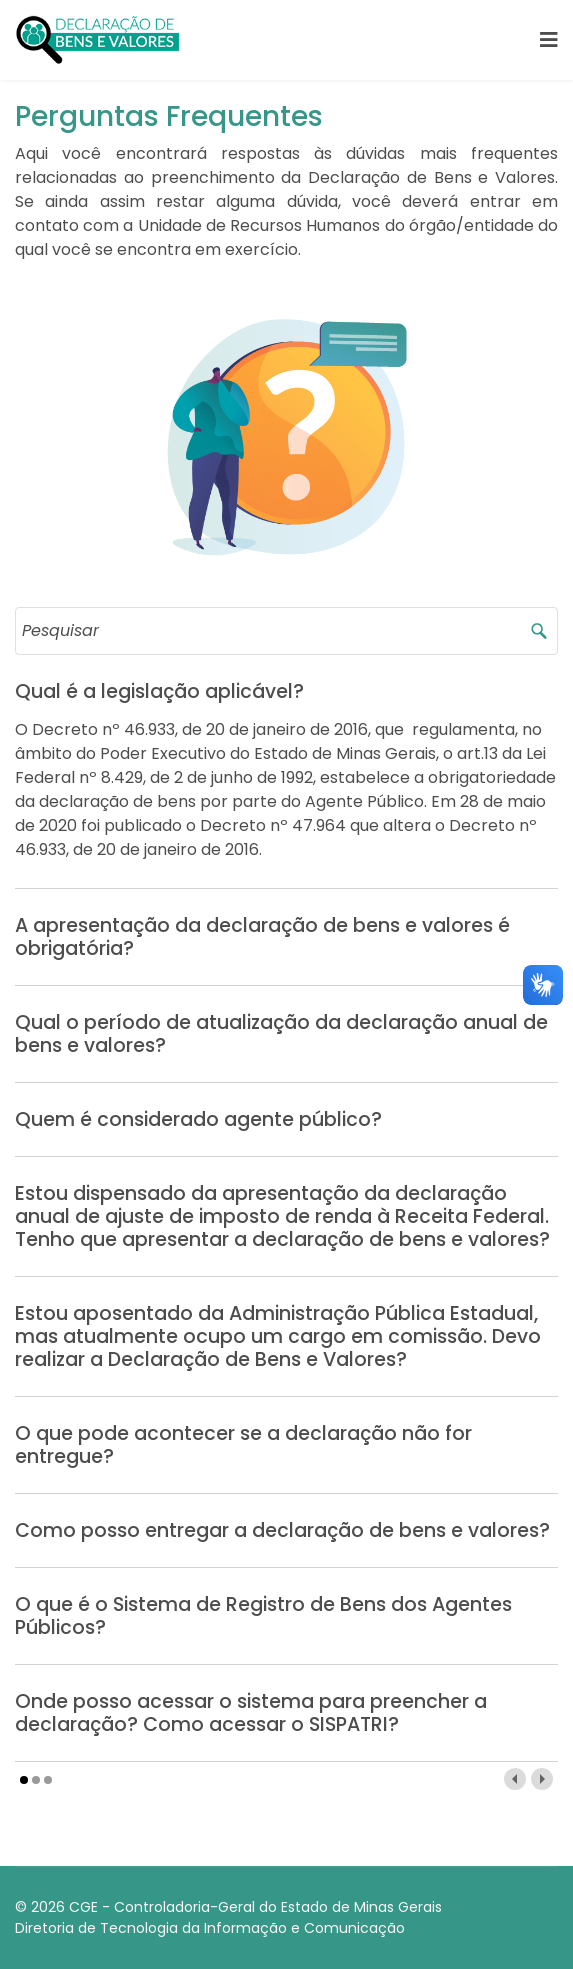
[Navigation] (549, 40)
